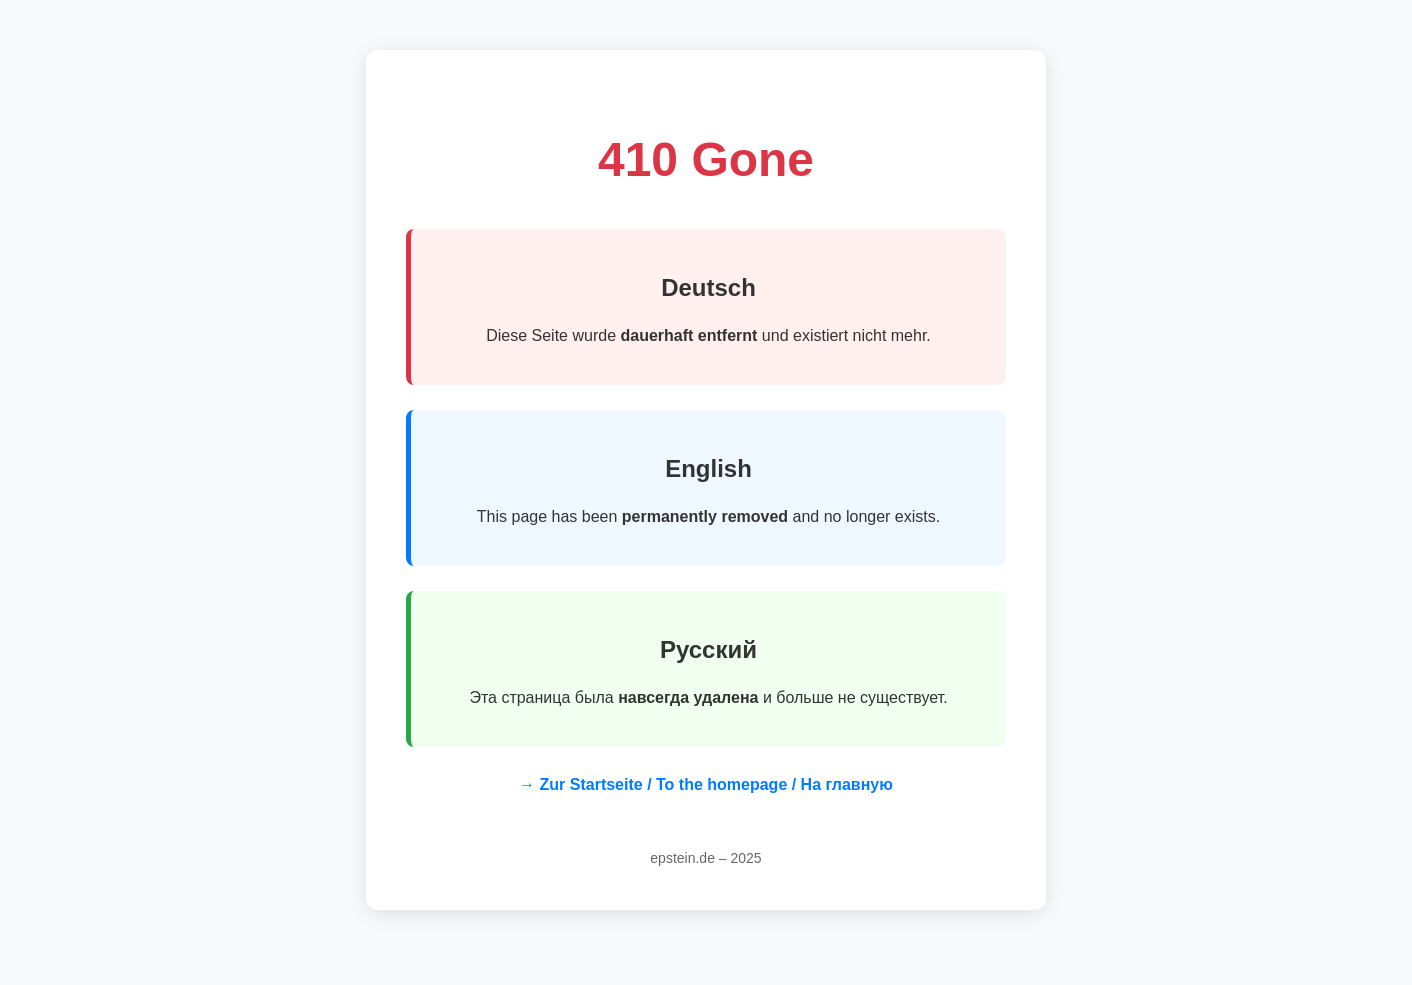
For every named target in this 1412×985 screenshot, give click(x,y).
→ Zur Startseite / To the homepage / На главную (706, 784)
